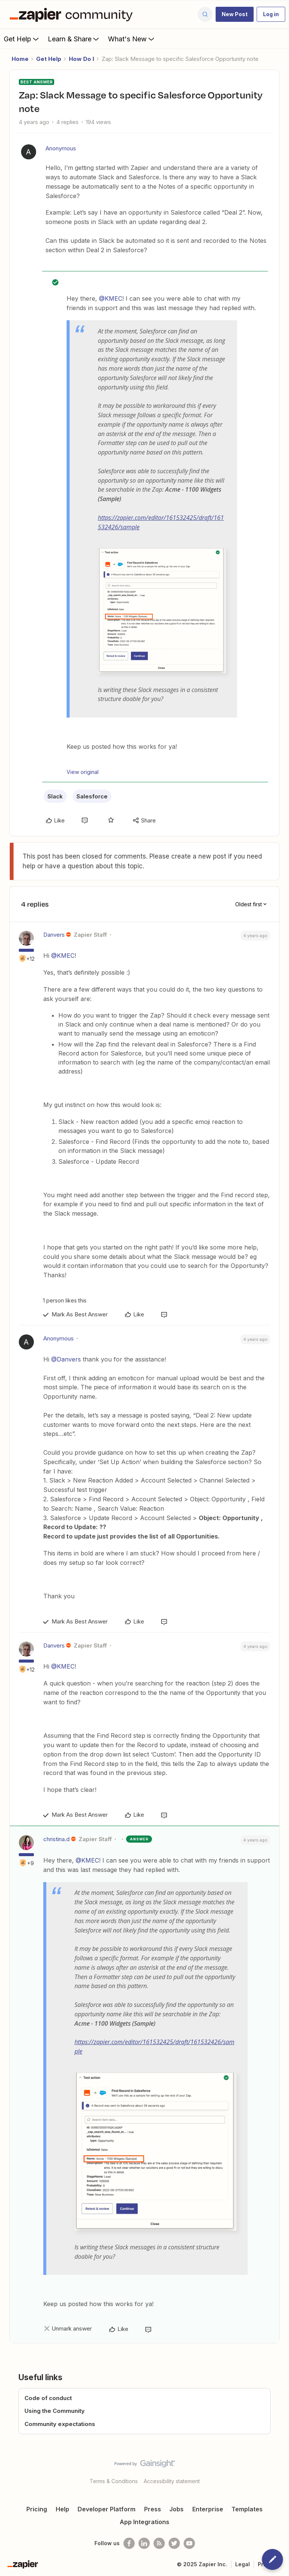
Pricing (36, 2509)
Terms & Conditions (114, 2481)
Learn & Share (74, 38)
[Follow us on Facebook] (129, 2543)
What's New (132, 38)
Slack (55, 796)
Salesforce (92, 796)
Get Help (22, 38)
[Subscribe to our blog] (159, 2543)
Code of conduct (48, 2398)
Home (20, 58)
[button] (235, 14)
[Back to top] (279, 2470)
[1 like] (63, 1300)
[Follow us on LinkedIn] (144, 2543)
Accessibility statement (172, 2481)
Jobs (176, 2509)
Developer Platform (106, 2509)
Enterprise (207, 2509)
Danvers (54, 934)
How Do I (81, 58)
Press (152, 2509)
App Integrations (144, 2522)
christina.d (56, 1839)
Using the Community (54, 2410)
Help (62, 2509)
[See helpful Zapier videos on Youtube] (189, 2543)
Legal (242, 2564)
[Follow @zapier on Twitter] (174, 2543)
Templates (247, 2509)
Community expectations (59, 2424)
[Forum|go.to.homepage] (73, 14)
